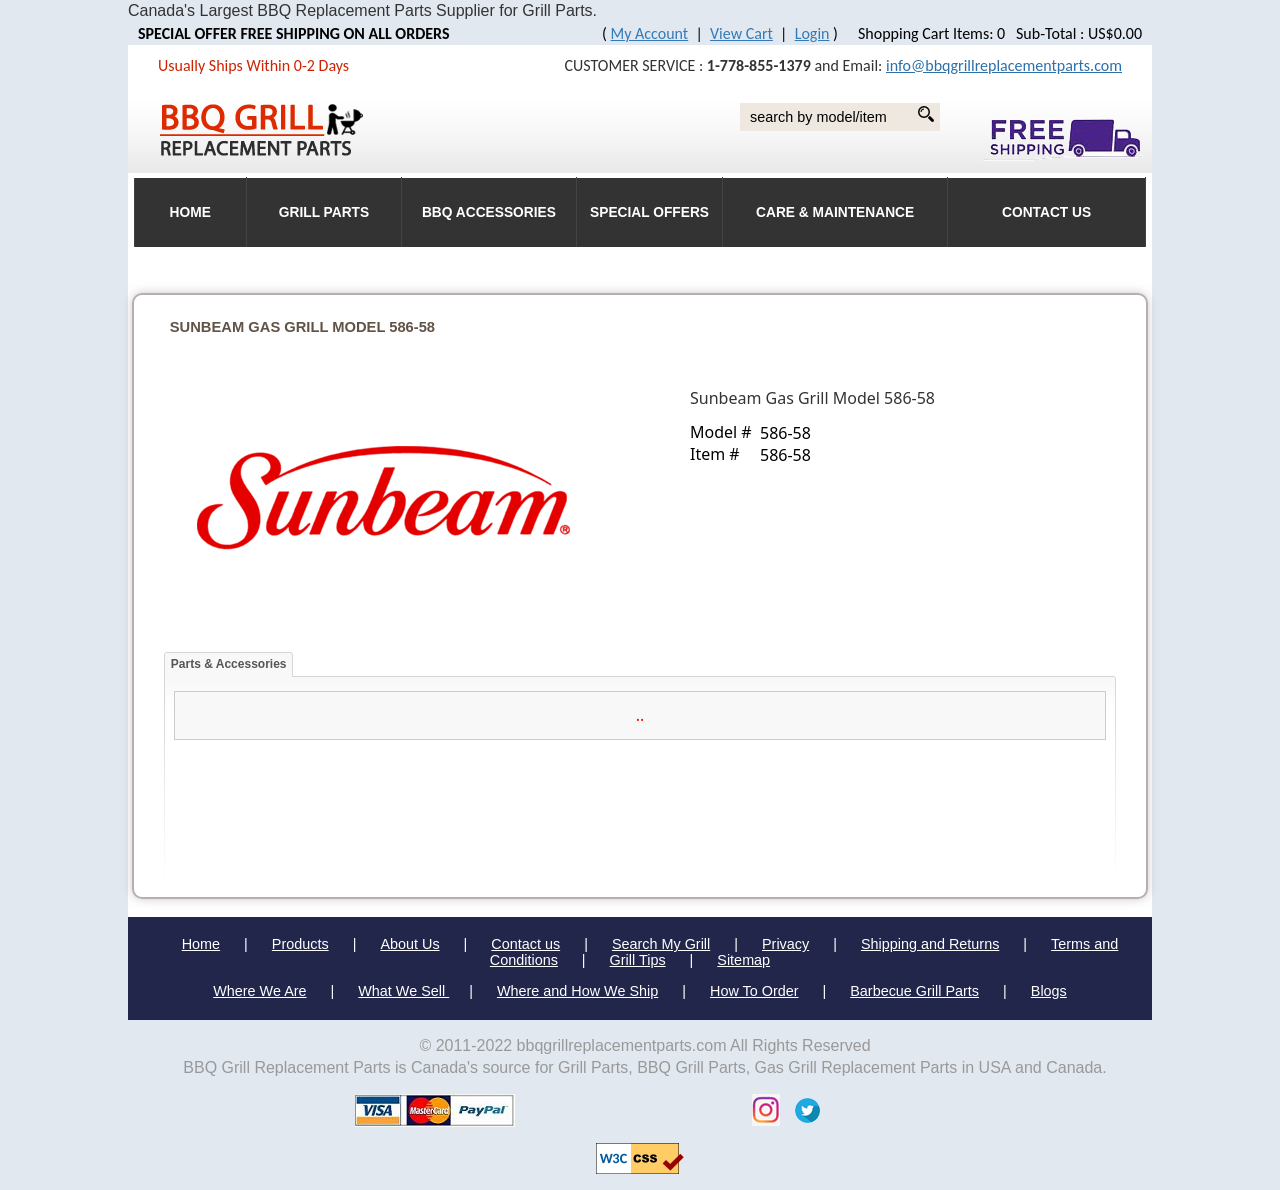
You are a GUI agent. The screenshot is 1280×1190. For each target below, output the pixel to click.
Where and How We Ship (577, 991)
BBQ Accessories (489, 212)
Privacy (785, 944)
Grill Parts (324, 212)
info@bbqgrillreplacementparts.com (1004, 65)
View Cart (741, 33)
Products (300, 944)
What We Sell (403, 991)
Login (812, 33)
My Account (650, 33)
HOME (190, 212)
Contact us (525, 944)
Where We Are (259, 991)
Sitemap (743, 960)
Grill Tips (638, 960)
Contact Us (1046, 212)
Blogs (1049, 991)
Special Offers (649, 212)
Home (201, 944)
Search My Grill (661, 944)
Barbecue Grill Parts (914, 991)
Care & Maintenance (835, 212)
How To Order (754, 991)
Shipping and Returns (930, 944)
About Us (409, 944)
